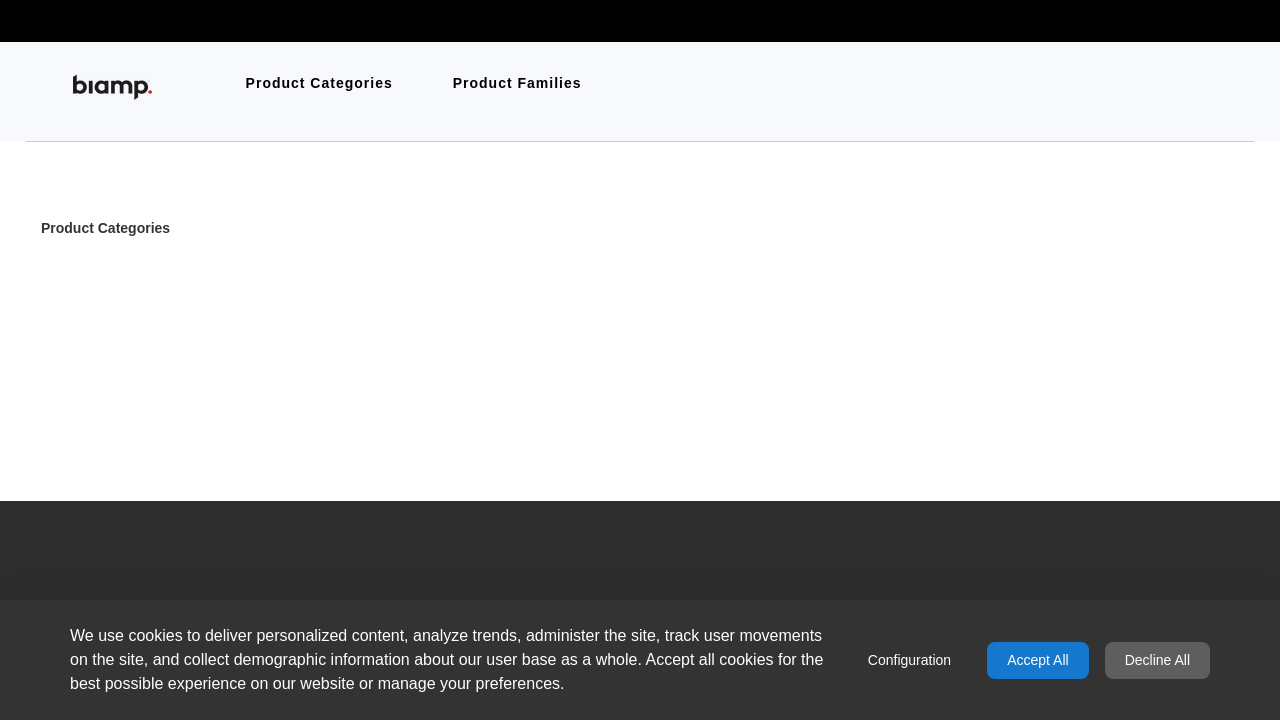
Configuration (909, 660)
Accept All (1037, 660)
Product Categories (105, 229)
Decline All (1157, 660)
